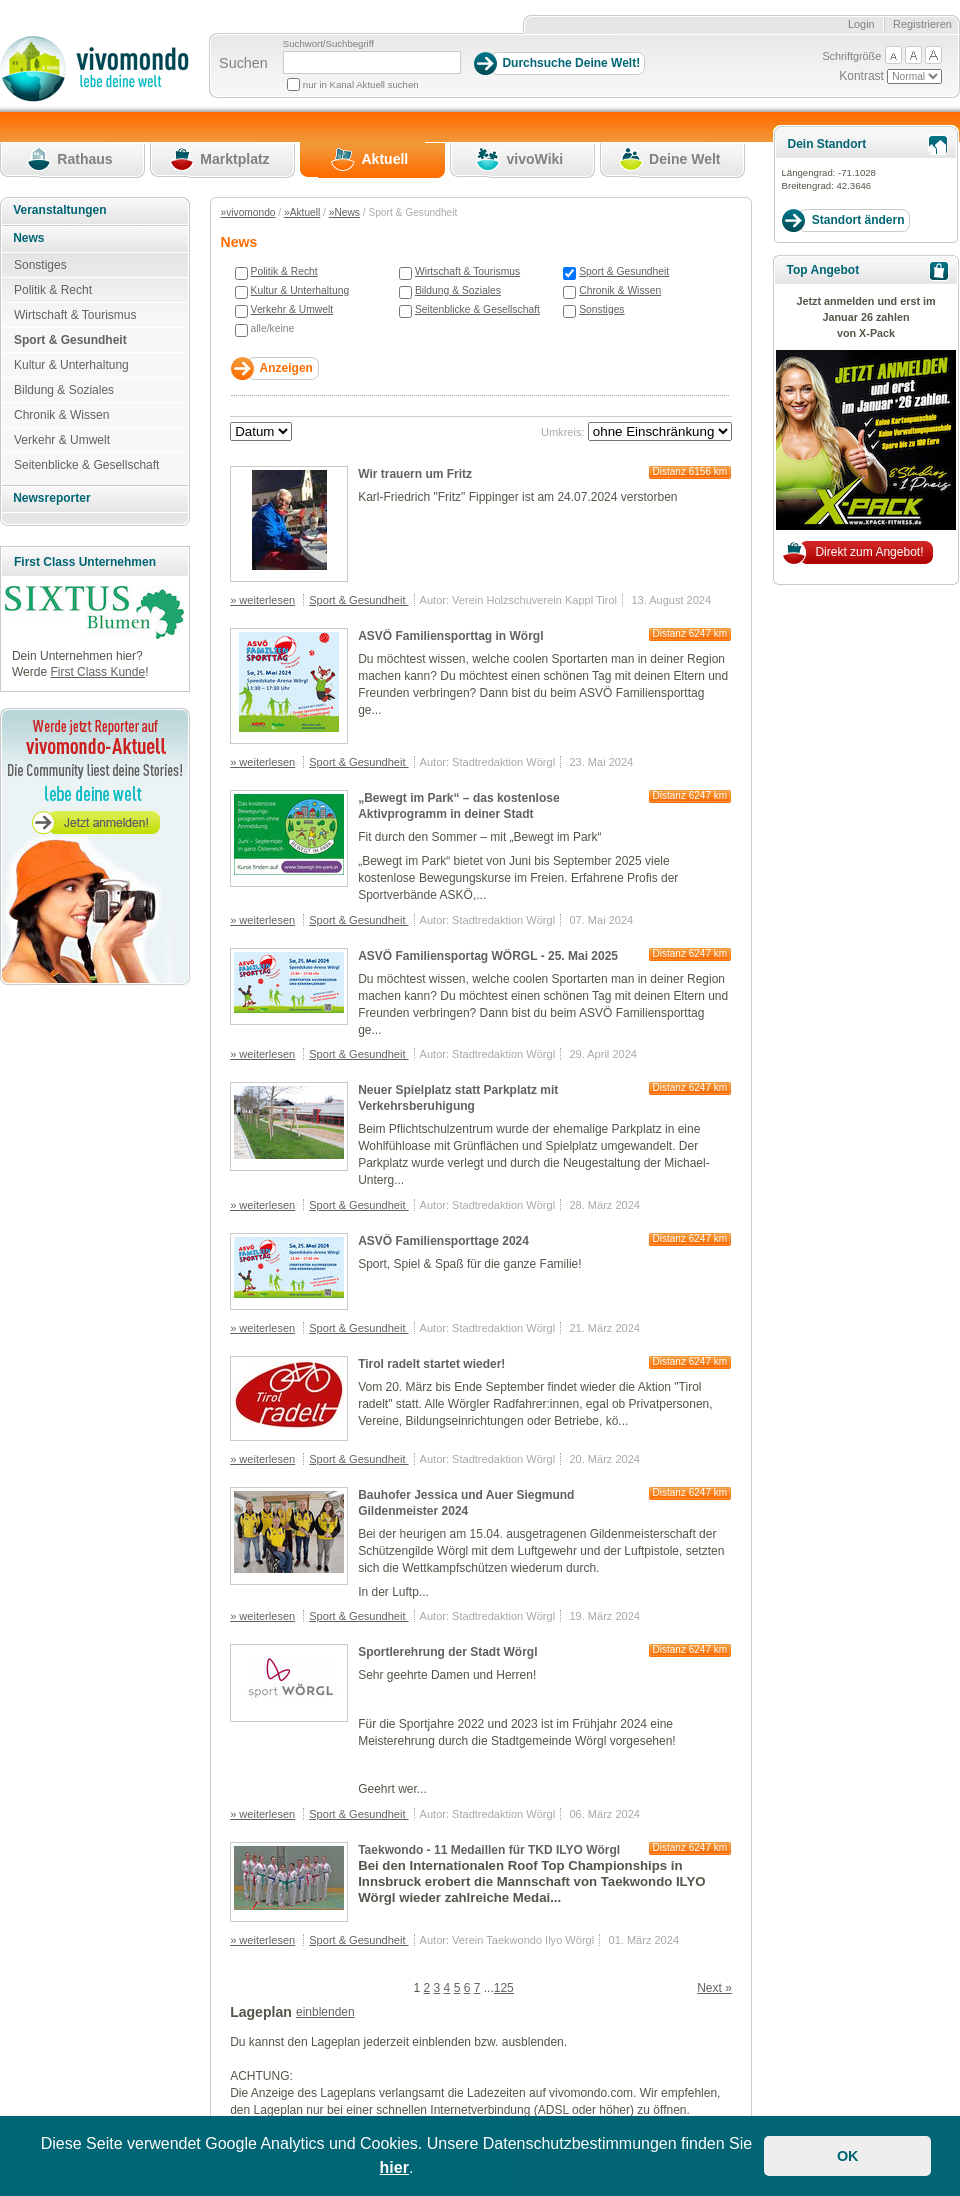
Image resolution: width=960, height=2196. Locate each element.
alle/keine (273, 328)
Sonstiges (601, 309)
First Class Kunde (97, 672)
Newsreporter (51, 498)
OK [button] (848, 2156)
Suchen (243, 63)
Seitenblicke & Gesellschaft (477, 309)
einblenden (325, 2012)
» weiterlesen (262, 600)
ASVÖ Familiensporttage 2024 (443, 1241)
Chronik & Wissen (620, 290)
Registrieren (922, 24)
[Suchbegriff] (372, 62)
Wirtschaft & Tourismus (467, 271)
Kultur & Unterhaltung (300, 290)
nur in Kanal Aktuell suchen (361, 84)
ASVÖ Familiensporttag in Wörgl (450, 636)
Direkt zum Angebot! (869, 552)
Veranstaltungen (59, 210)
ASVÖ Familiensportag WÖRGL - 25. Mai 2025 (488, 956)
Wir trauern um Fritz (415, 474)
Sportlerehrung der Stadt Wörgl (447, 1652)
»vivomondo (248, 212)
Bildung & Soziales (458, 290)
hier (394, 2167)
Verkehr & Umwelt (292, 309)
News (28, 238)
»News (344, 212)
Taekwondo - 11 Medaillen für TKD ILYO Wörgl (489, 1850)
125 (504, 1988)
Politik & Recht (284, 271)
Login (861, 24)
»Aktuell (302, 212)
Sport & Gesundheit (624, 271)
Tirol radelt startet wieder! (431, 1364)
